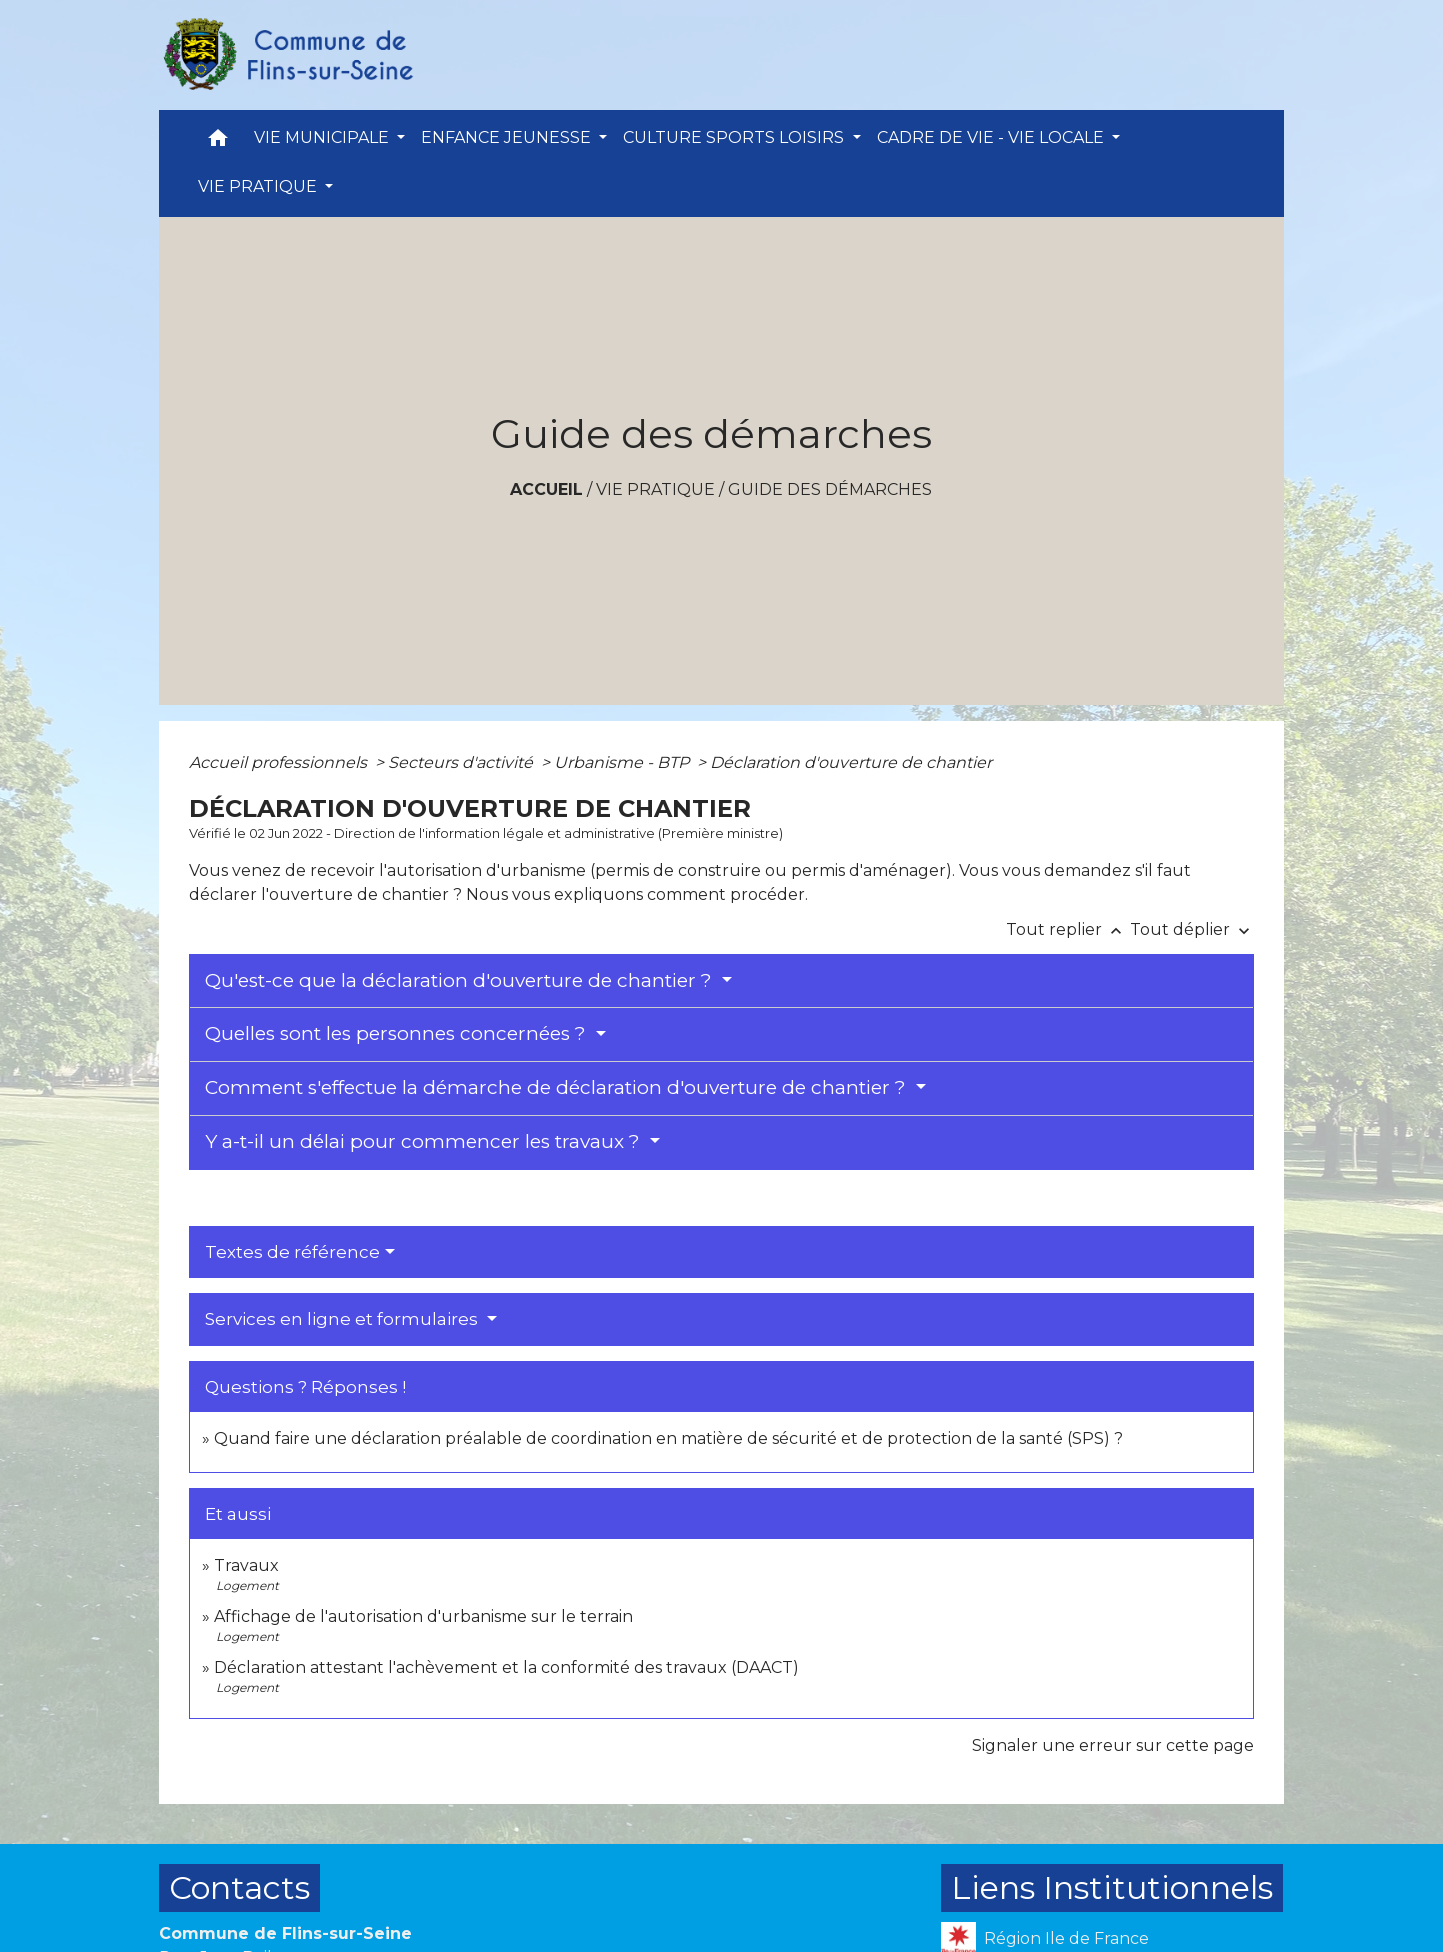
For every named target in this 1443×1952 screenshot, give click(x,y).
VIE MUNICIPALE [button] (323, 137)
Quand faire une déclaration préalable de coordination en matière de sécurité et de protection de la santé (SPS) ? (668, 1438)
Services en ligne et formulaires (343, 1319)
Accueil (546, 489)
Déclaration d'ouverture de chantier (851, 762)
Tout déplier (1192, 929)
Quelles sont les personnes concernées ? (398, 1033)
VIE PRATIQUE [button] (259, 186)
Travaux (246, 1565)
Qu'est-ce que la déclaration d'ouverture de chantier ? (461, 980)
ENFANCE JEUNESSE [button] (508, 137)
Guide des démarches (830, 489)
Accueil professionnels (280, 762)
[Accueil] (287, 55)
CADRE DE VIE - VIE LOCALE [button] (992, 137)
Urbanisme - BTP (623, 762)
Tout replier (1068, 929)
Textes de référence (292, 1252)
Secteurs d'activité (462, 762)
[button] (218, 142)
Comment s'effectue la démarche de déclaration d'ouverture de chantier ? (558, 1087)
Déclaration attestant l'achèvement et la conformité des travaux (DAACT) (506, 1667)
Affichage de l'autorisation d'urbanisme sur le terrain (423, 1616)
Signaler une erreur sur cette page (1113, 1745)
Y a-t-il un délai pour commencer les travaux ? (425, 1141)
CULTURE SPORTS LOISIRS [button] (735, 137)
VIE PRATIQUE (655, 489)
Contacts (239, 1887)
